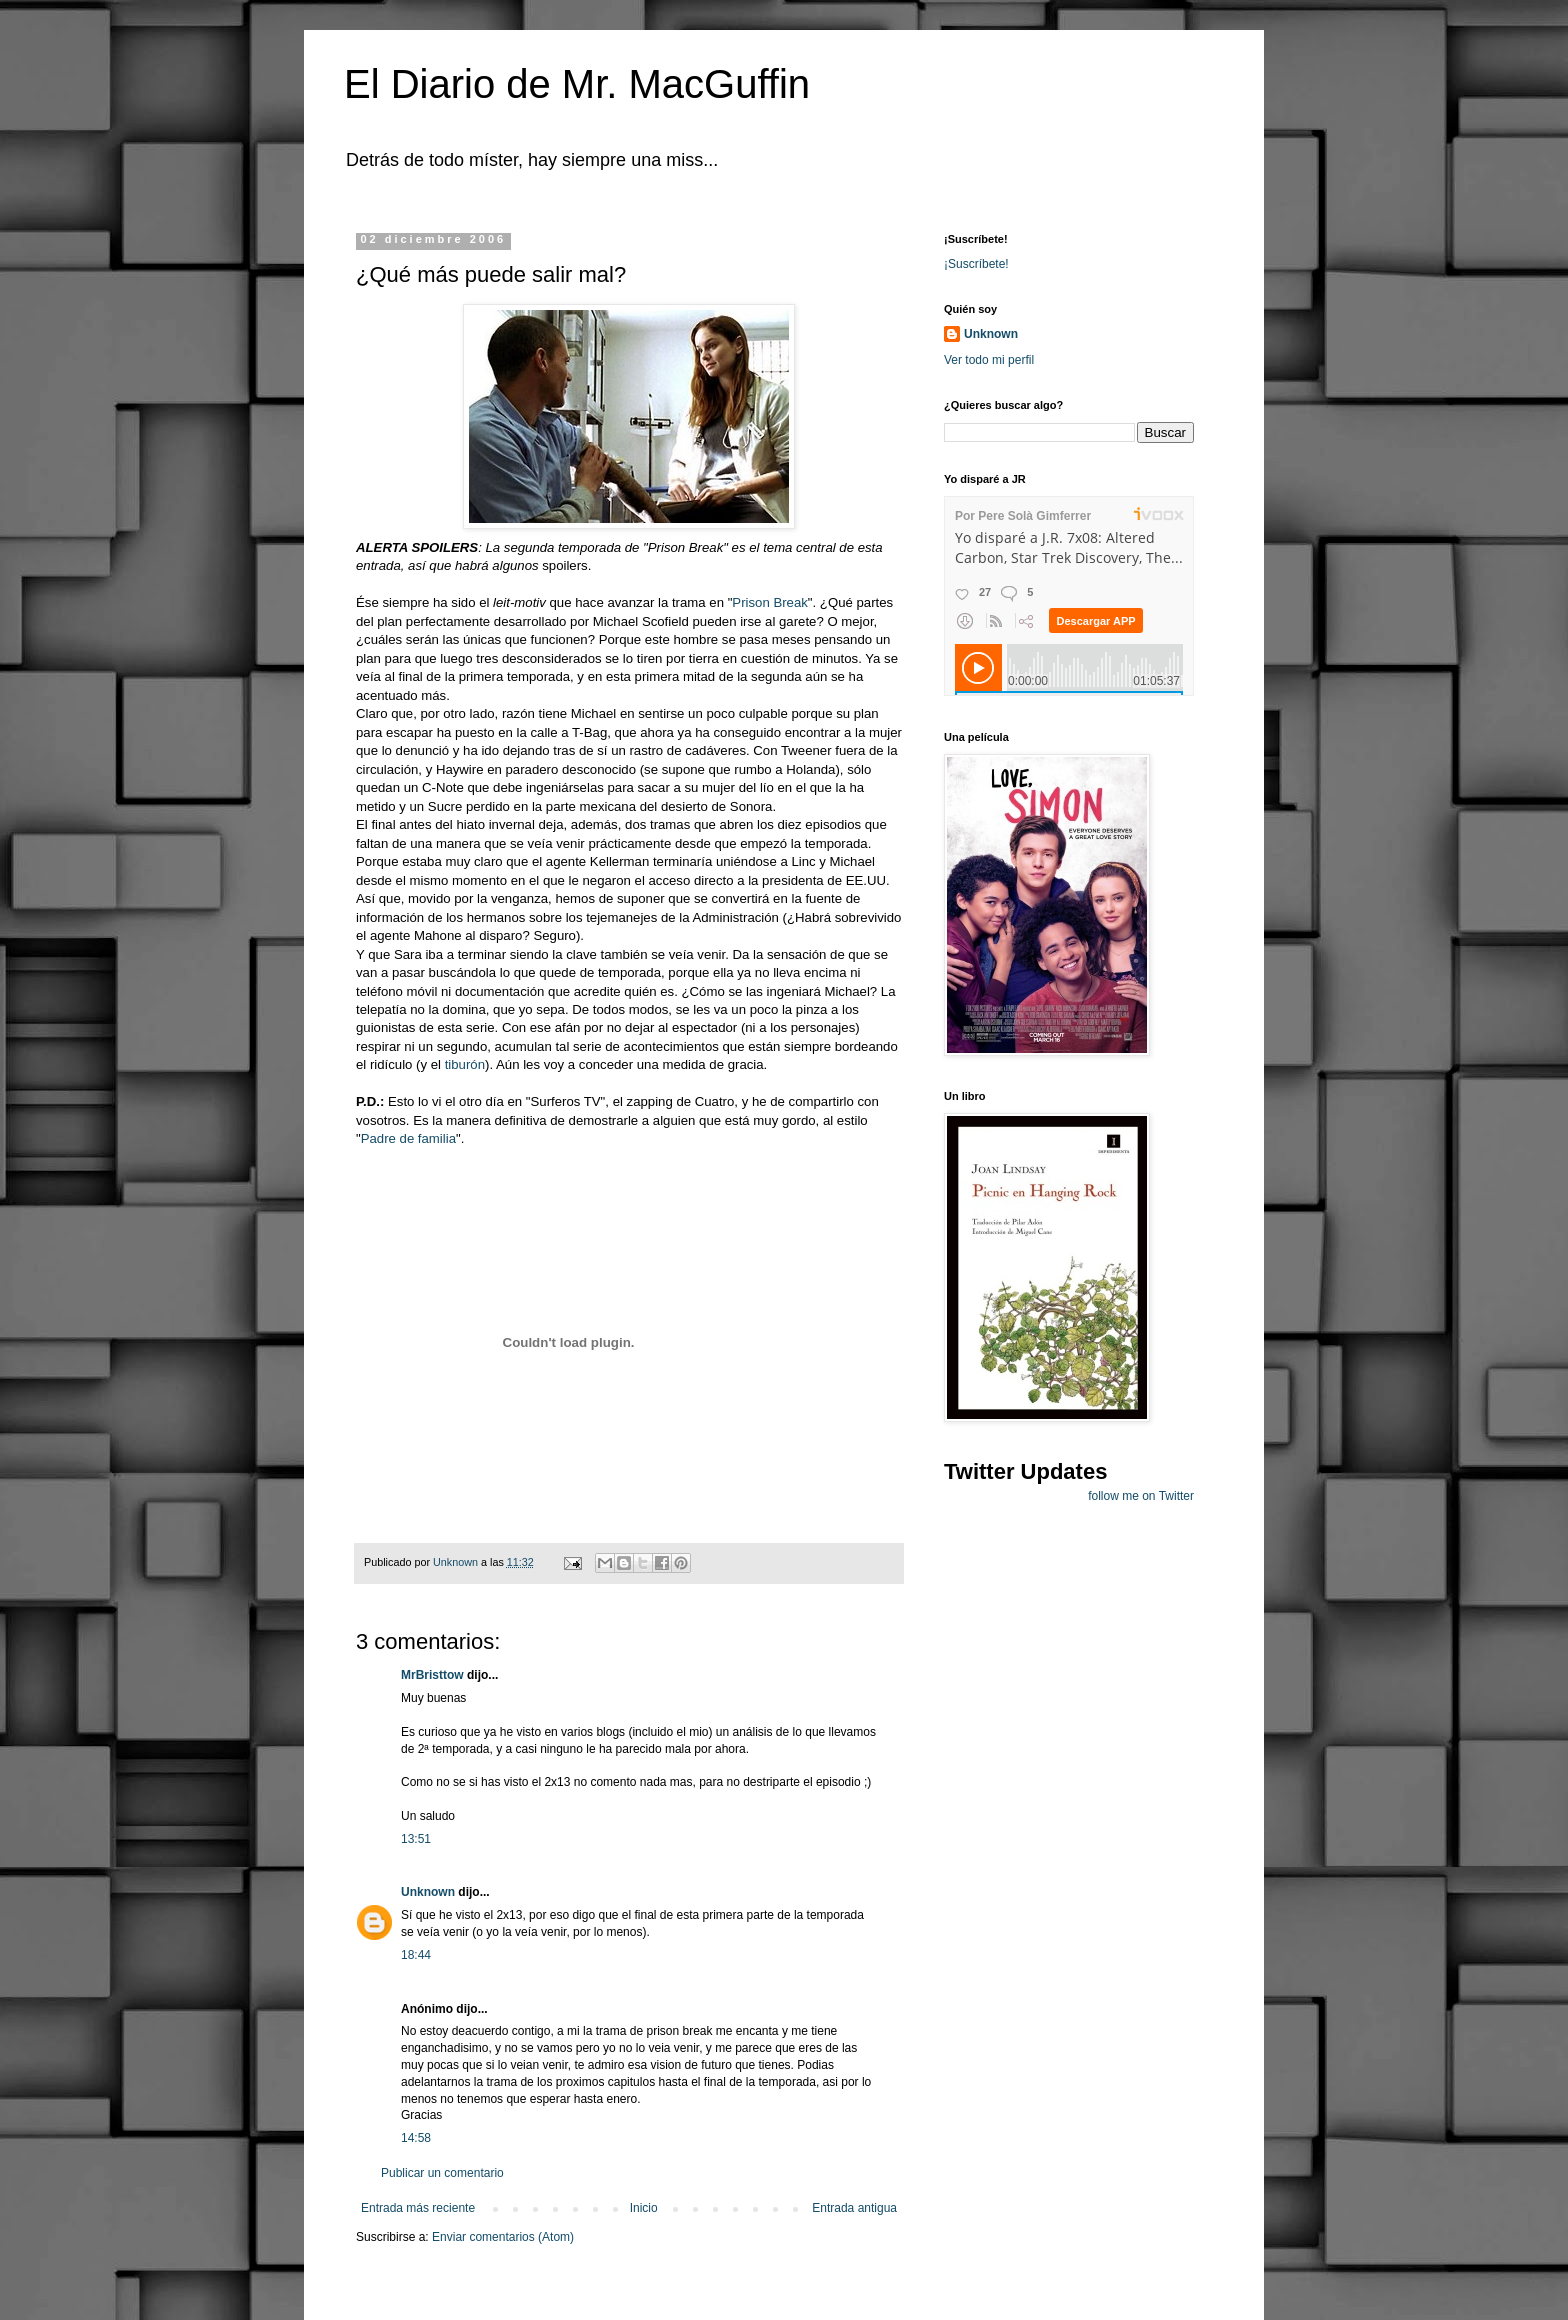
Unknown (428, 1892)
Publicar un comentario (442, 2173)
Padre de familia (408, 1138)
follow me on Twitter (1141, 1496)
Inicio (644, 2208)
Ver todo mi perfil (989, 360)
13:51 (416, 1839)
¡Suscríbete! (976, 264)
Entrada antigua (854, 2208)
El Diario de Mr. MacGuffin (577, 84)
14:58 (416, 2138)
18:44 (416, 1955)
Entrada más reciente (418, 2208)
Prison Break (770, 602)
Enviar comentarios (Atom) (503, 2237)
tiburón (465, 1064)
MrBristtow (432, 1675)
